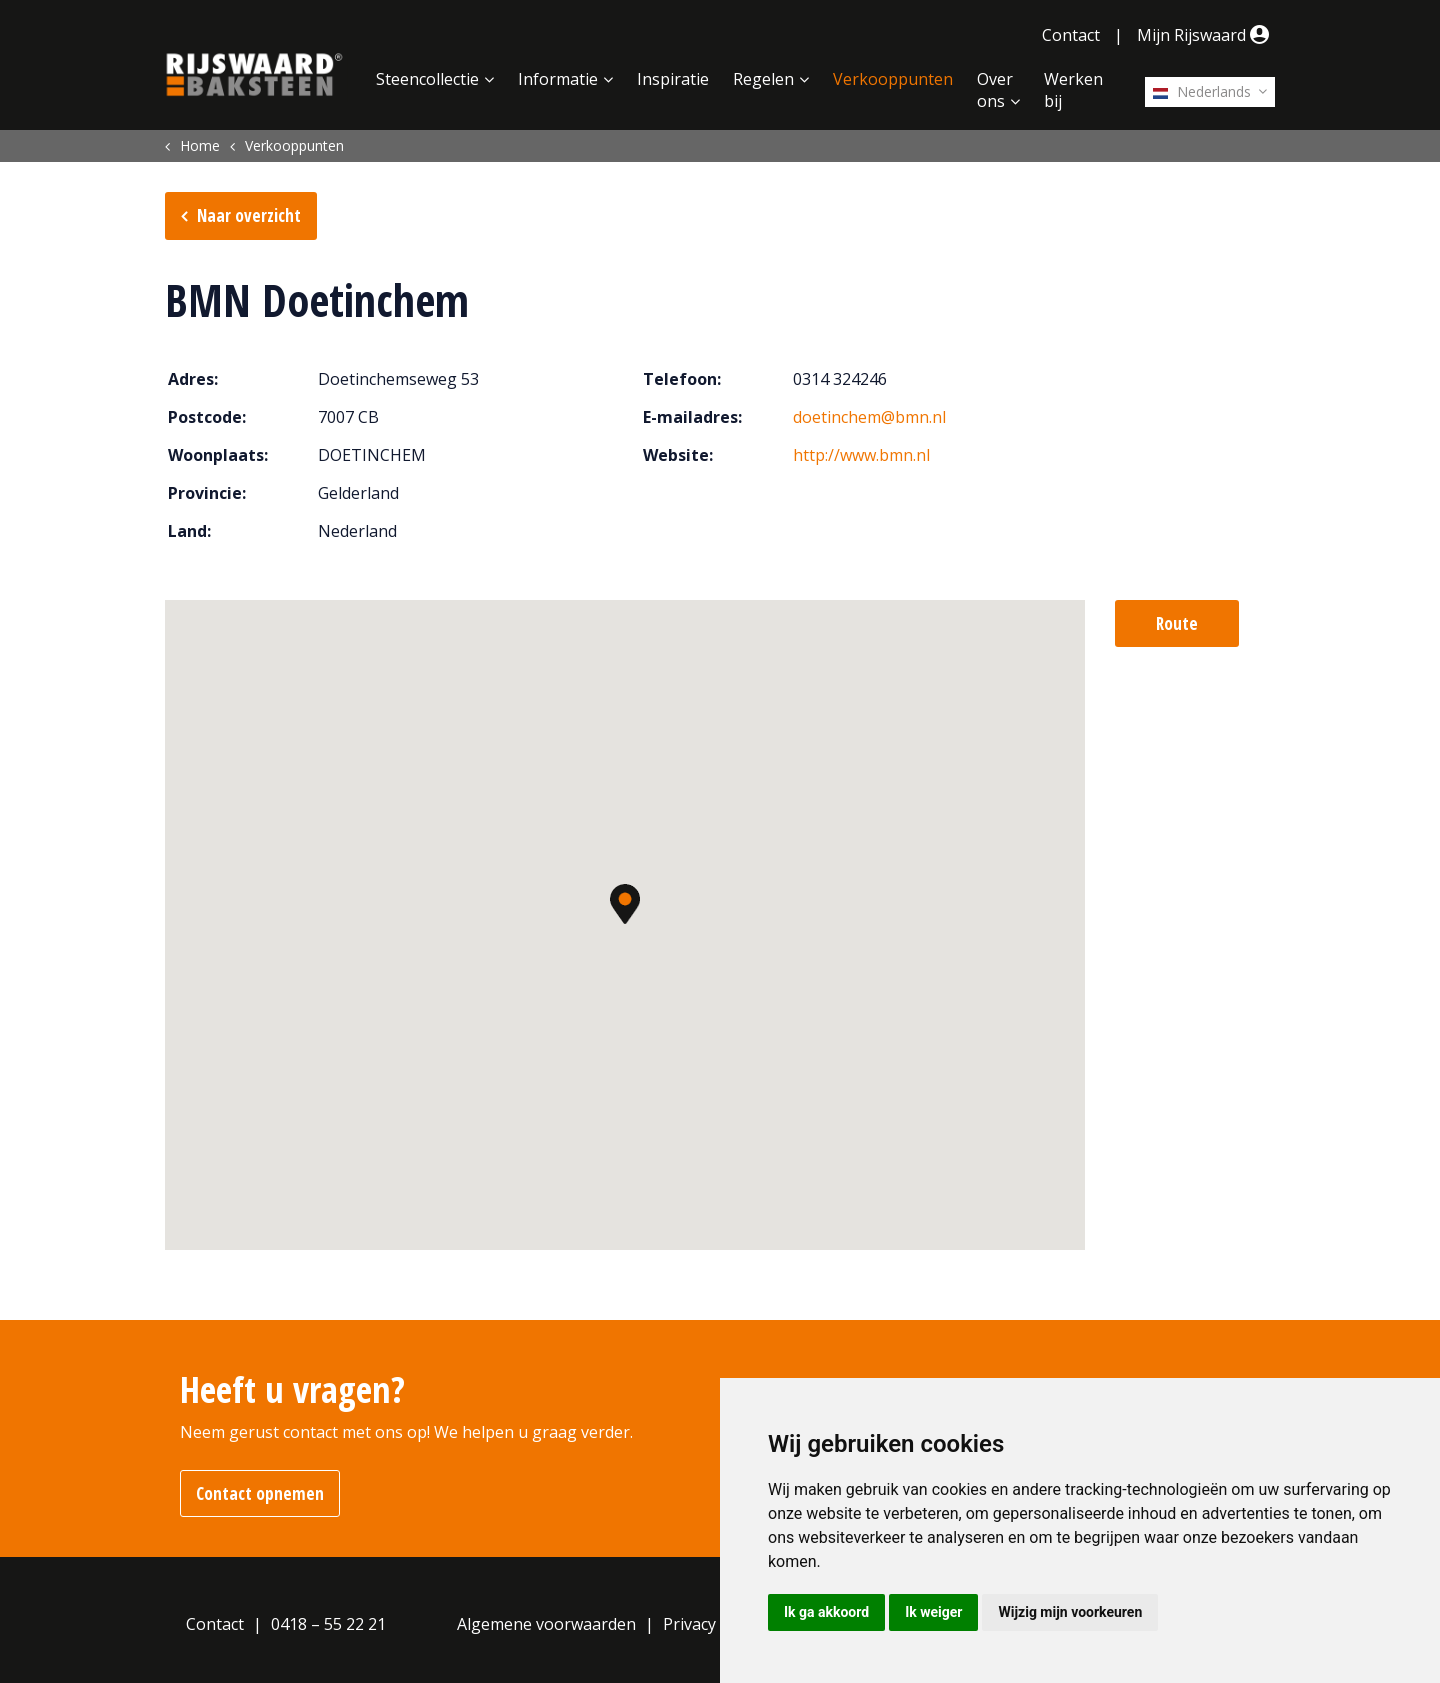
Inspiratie (673, 79)
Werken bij (1073, 90)
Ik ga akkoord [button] (826, 1612)
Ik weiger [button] (933, 1612)
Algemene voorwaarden (546, 1624)
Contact (1071, 35)
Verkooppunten (893, 79)
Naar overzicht (249, 215)
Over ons (995, 90)
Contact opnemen (260, 1493)
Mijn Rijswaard (1206, 35)
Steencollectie (427, 79)
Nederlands (1202, 91)
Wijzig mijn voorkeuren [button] (1070, 1612)
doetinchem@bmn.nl (869, 417)
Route (1177, 623)
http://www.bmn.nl (861, 455)
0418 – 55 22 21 (328, 1624)
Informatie (558, 79)
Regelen (763, 79)
